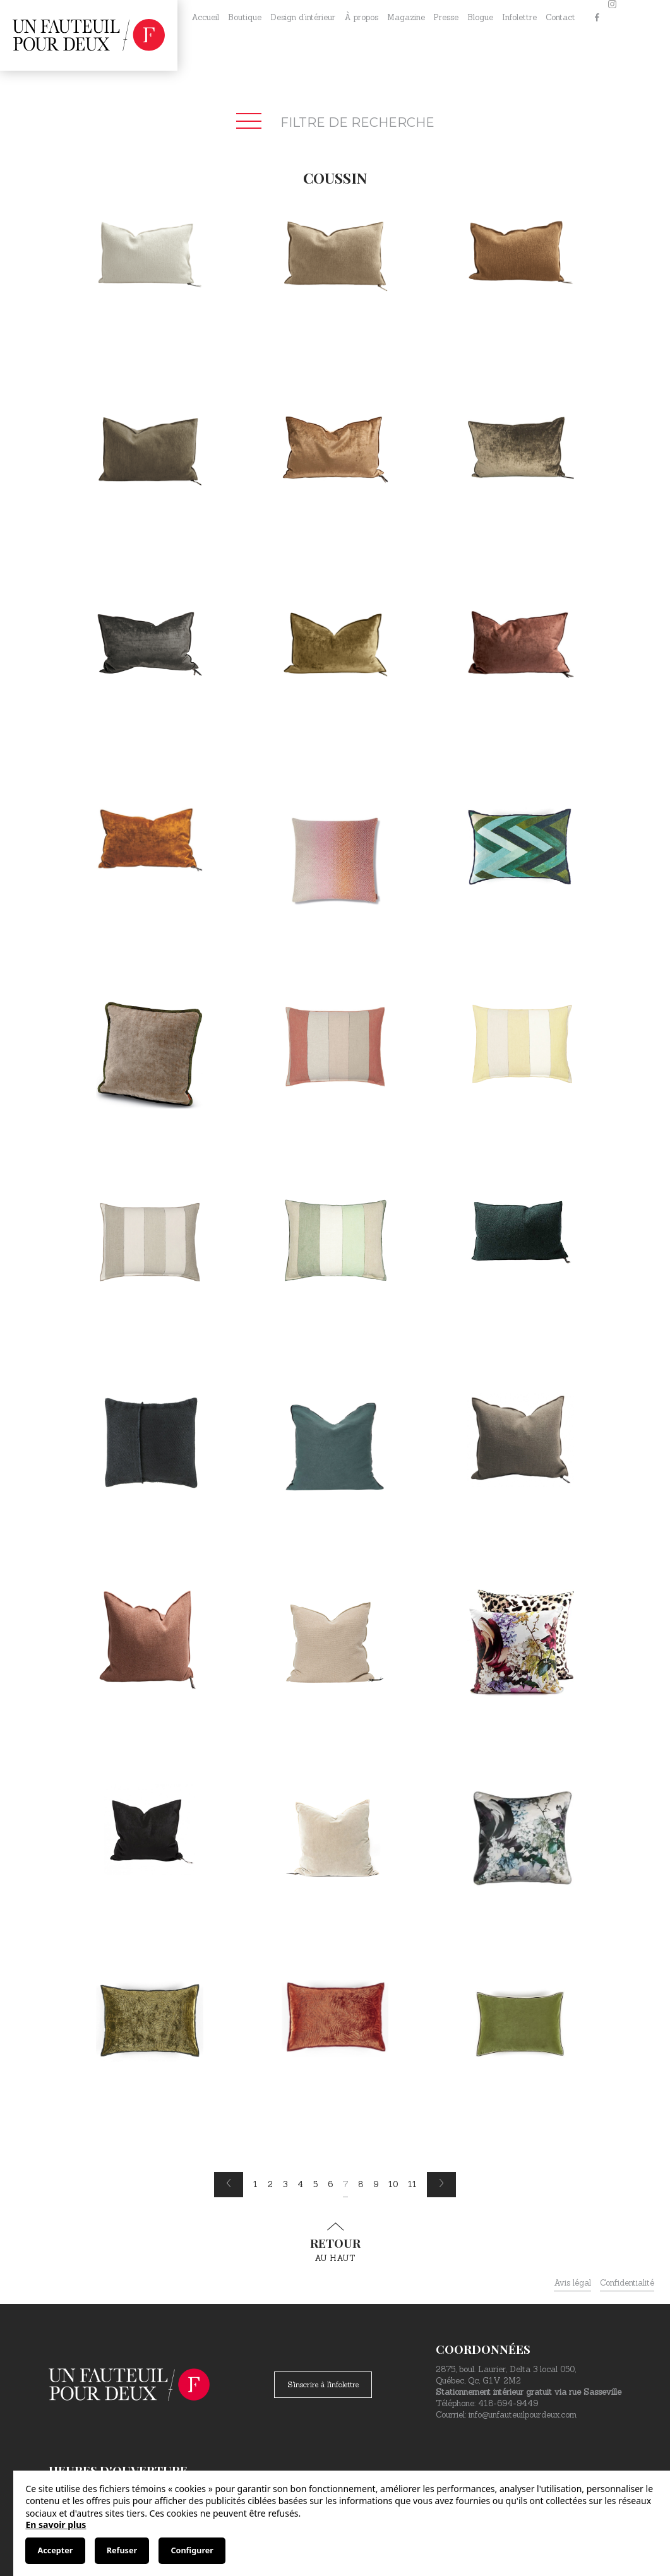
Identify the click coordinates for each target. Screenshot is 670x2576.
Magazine (406, 17)
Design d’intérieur (302, 17)
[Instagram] (611, 17)
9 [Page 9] (375, 2184)
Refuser (122, 2550)
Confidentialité (627, 2282)
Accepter (55, 2550)
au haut (335, 2243)
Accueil (205, 17)
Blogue (480, 17)
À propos (361, 17)
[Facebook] (596, 17)
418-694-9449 (508, 2403)
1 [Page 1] (255, 2184)
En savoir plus (55, 2525)
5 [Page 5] (315, 2184)
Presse (445, 17)
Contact (560, 17)
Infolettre (519, 17)
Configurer (191, 2550)
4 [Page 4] (300, 2184)
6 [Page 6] (330, 2184)
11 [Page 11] (412, 2184)
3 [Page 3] (285, 2184)
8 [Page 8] (360, 2184)
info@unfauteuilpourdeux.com (523, 2414)
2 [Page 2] (270, 2184)
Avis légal (572, 2282)
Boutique (244, 17)
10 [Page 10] (393, 2184)
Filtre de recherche (335, 122)
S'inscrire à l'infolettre (323, 2384)
